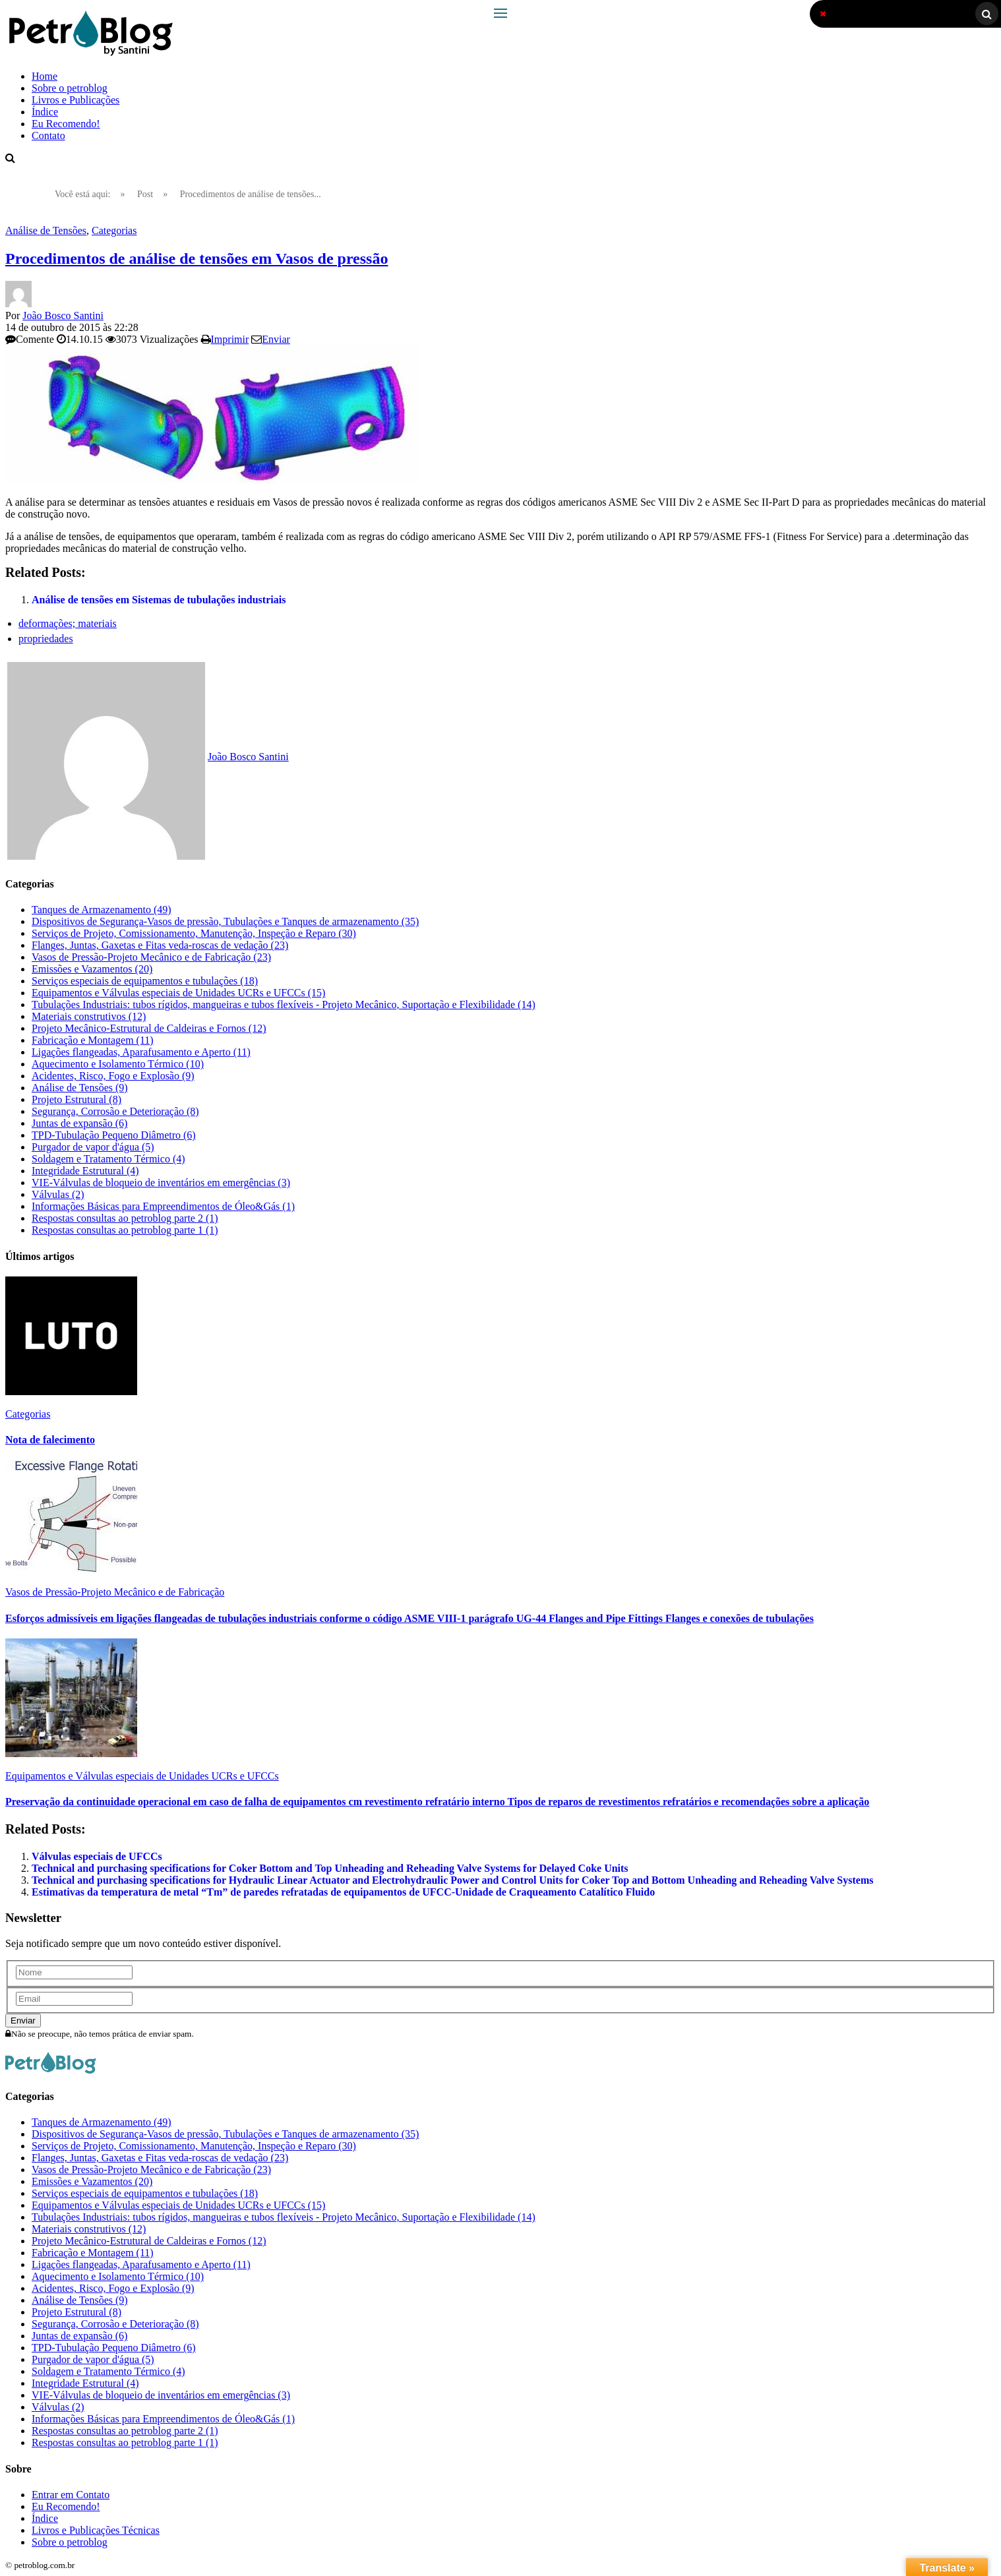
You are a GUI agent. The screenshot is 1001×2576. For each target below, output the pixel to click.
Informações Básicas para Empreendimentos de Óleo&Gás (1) (163, 1206)
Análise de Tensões (45, 230)
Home (44, 76)
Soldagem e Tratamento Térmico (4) (108, 1158)
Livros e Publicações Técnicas (96, 2530)
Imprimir (230, 339)
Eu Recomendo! (66, 123)
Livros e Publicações (75, 99)
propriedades (45, 638)
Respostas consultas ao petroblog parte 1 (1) (125, 1230)
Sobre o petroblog (69, 88)
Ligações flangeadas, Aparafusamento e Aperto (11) (141, 1052)
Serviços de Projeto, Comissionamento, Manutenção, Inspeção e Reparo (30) (194, 933)
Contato (48, 135)
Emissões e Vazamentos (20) (92, 968)
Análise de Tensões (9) (80, 1087)
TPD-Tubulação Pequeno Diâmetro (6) (114, 1135)
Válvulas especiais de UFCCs (97, 1856)
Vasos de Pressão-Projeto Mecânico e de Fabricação (114, 1592)
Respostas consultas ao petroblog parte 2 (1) (125, 1218)
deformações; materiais (67, 623)
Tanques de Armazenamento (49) (101, 909)
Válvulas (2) (58, 1194)
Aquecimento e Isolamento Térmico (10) (118, 1063)
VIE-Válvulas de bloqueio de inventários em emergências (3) (161, 1182)
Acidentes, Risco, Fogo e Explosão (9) (113, 1075)
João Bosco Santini (63, 315)
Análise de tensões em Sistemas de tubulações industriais (159, 599)
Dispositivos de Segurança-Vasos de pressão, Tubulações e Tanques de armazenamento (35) (225, 921)
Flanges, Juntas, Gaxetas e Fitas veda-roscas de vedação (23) (160, 945)
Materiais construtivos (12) (89, 1016)
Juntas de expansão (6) (79, 1123)
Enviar (276, 339)
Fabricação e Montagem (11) (93, 1040)
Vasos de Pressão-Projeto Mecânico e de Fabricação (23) (151, 957)
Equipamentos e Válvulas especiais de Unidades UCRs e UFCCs (142, 1776)
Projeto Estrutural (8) (76, 1099)
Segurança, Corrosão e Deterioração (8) (115, 1111)
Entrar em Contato (70, 2494)
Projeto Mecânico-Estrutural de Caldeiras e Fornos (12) (149, 1028)
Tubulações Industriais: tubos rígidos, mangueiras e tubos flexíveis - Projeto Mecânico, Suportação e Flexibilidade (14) (283, 1004)
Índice (45, 111)
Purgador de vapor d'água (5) (93, 1147)
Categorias (114, 230)
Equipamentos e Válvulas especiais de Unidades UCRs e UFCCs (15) (178, 992)
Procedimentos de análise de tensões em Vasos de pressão (196, 258)
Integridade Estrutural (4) (85, 1170)
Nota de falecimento (50, 1439)
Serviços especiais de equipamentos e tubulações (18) (145, 980)
